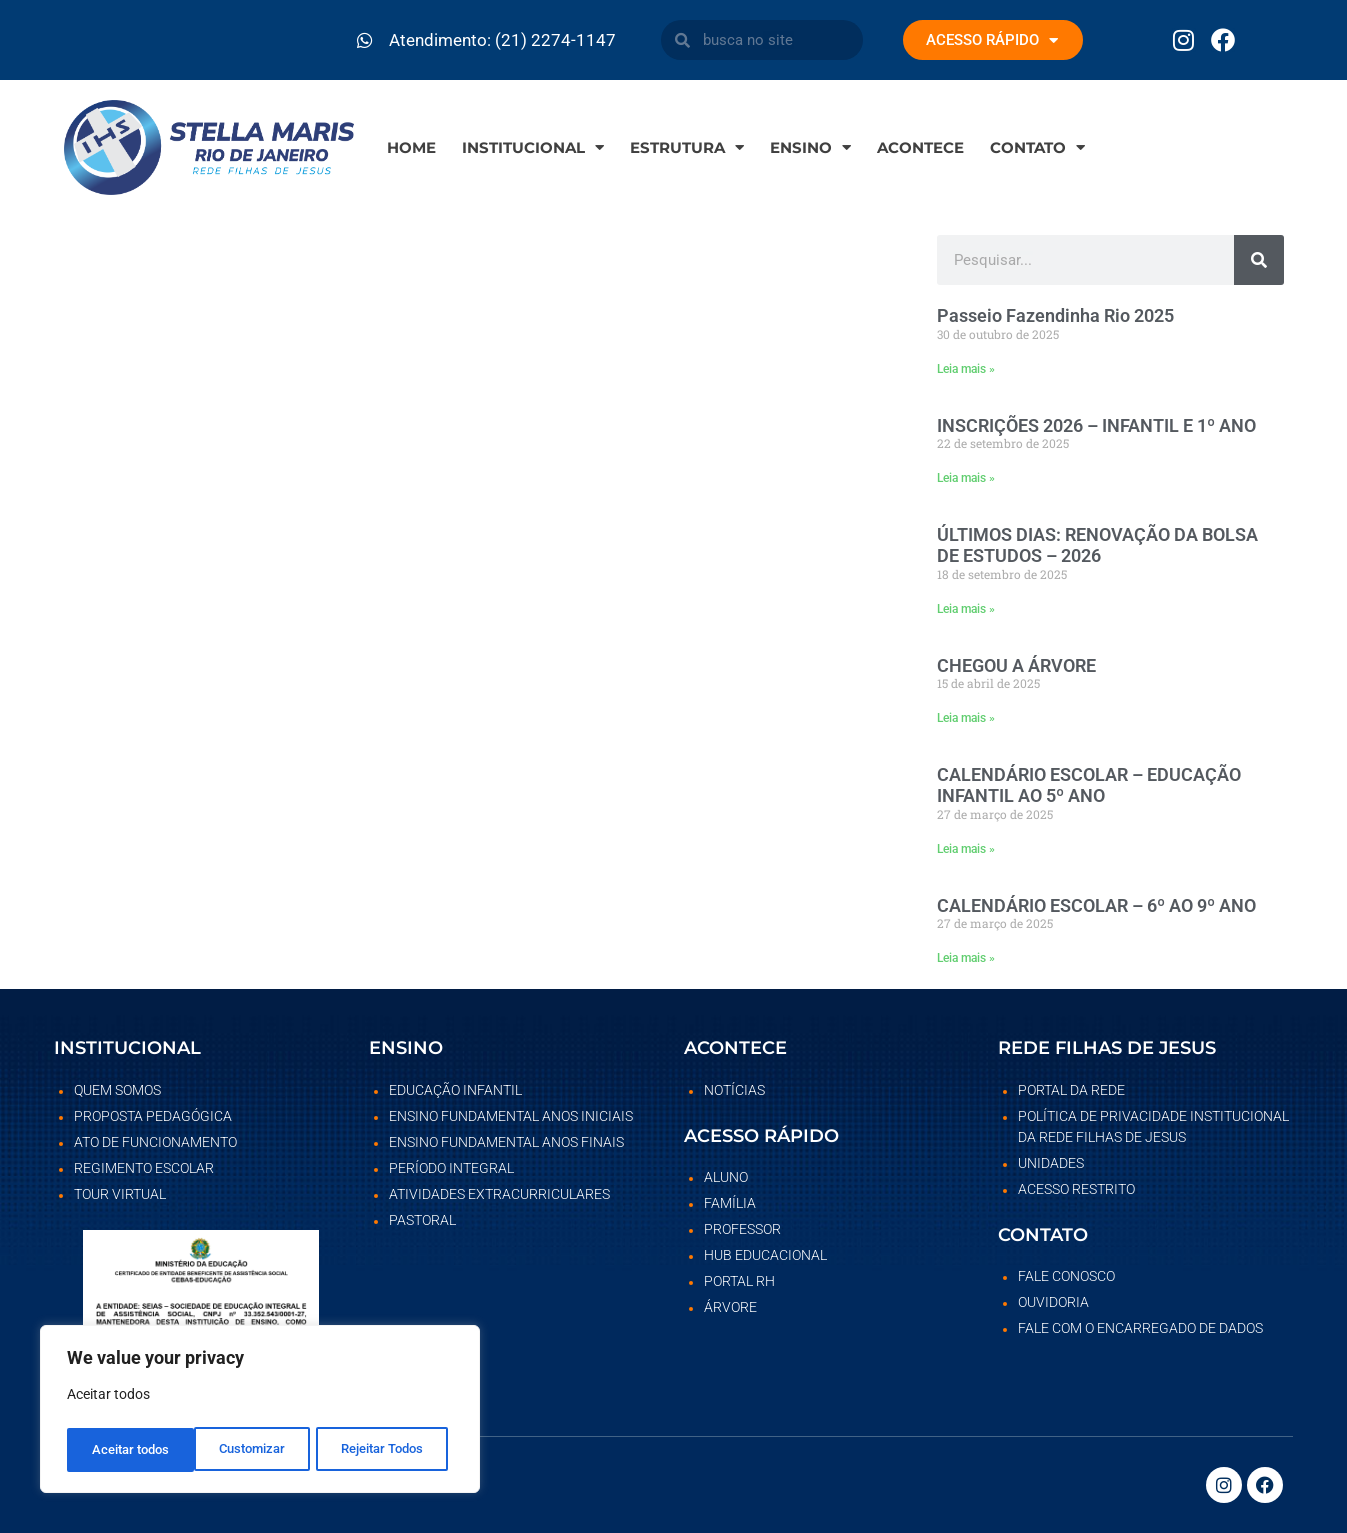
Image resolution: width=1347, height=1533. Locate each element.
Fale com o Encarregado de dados (1140, 1328)
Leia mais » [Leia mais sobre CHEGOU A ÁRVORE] (966, 718)
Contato (1037, 147)
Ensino (810, 147)
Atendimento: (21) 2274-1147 (502, 40)
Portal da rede (1071, 1090)
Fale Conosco (1066, 1276)
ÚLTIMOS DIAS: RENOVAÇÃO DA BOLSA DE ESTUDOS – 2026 (1097, 545)
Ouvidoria (1053, 1302)
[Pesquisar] (1259, 260)
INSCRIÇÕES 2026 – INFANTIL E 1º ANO (1096, 425)
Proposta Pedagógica (153, 1116)
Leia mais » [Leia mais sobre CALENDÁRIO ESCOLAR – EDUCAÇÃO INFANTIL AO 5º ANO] (966, 849)
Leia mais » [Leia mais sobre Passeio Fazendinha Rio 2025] (966, 369)
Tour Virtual (120, 1194)
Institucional (533, 147)
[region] (260, 1412)
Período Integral (451, 1168)
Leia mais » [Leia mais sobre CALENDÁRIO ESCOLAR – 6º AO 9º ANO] (966, 958)
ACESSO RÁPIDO (992, 40)
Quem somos (117, 1090)
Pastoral (422, 1220)
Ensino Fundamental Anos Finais (506, 1142)
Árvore (730, 1307)
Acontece (920, 147)
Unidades (1051, 1163)
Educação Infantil (455, 1090)
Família (730, 1203)
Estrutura (687, 147)
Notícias (734, 1090)
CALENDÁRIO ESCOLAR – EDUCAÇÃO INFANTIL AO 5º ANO (1089, 785)
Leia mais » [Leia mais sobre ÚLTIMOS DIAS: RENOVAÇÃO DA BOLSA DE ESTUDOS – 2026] (966, 609)
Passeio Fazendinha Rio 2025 (1055, 315)
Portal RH (739, 1281)
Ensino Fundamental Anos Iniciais (511, 1116)
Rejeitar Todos (254, 1450)
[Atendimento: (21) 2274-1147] (365, 40)
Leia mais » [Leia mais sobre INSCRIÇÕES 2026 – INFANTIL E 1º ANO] (966, 478)
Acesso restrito (1076, 1189)
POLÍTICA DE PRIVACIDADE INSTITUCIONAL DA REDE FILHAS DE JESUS (1153, 1126)
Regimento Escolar (144, 1168)
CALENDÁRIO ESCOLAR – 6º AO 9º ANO (1096, 905)
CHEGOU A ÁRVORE (1016, 665)
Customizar (123, 1450)
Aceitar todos (390, 1450)
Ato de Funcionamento (155, 1142)
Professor (742, 1229)
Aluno (726, 1177)
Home (411, 147)
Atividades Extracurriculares (499, 1194)
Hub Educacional (765, 1255)
